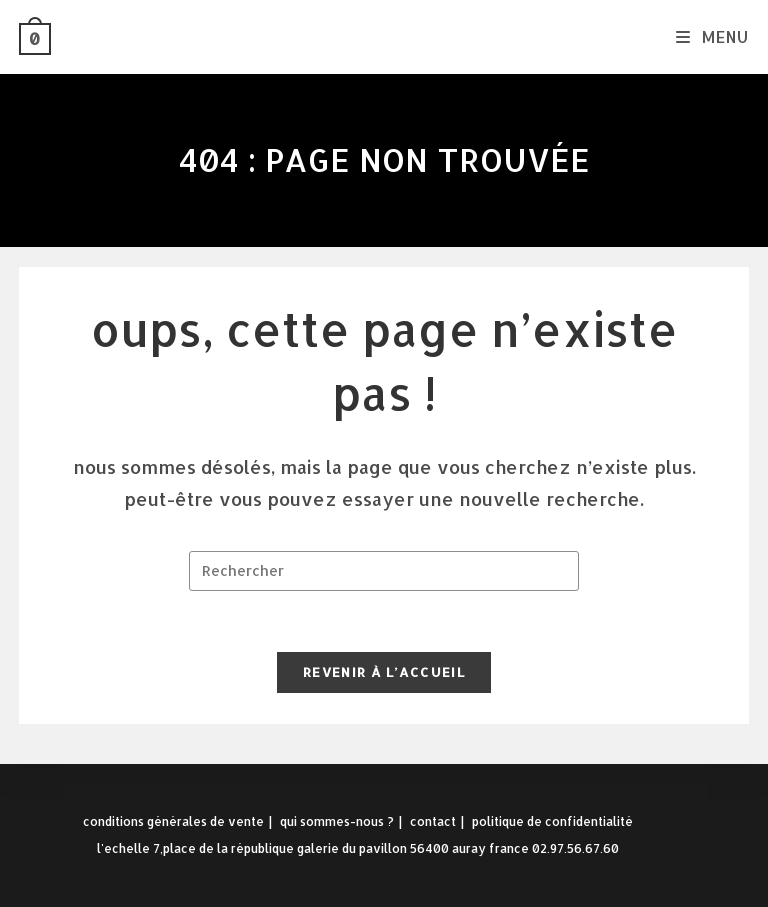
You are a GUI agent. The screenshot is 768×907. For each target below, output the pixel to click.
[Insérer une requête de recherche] (384, 571)
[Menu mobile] (712, 36)
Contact (433, 821)
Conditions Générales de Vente (173, 821)
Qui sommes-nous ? (337, 821)
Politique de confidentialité (552, 821)
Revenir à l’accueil (384, 672)
